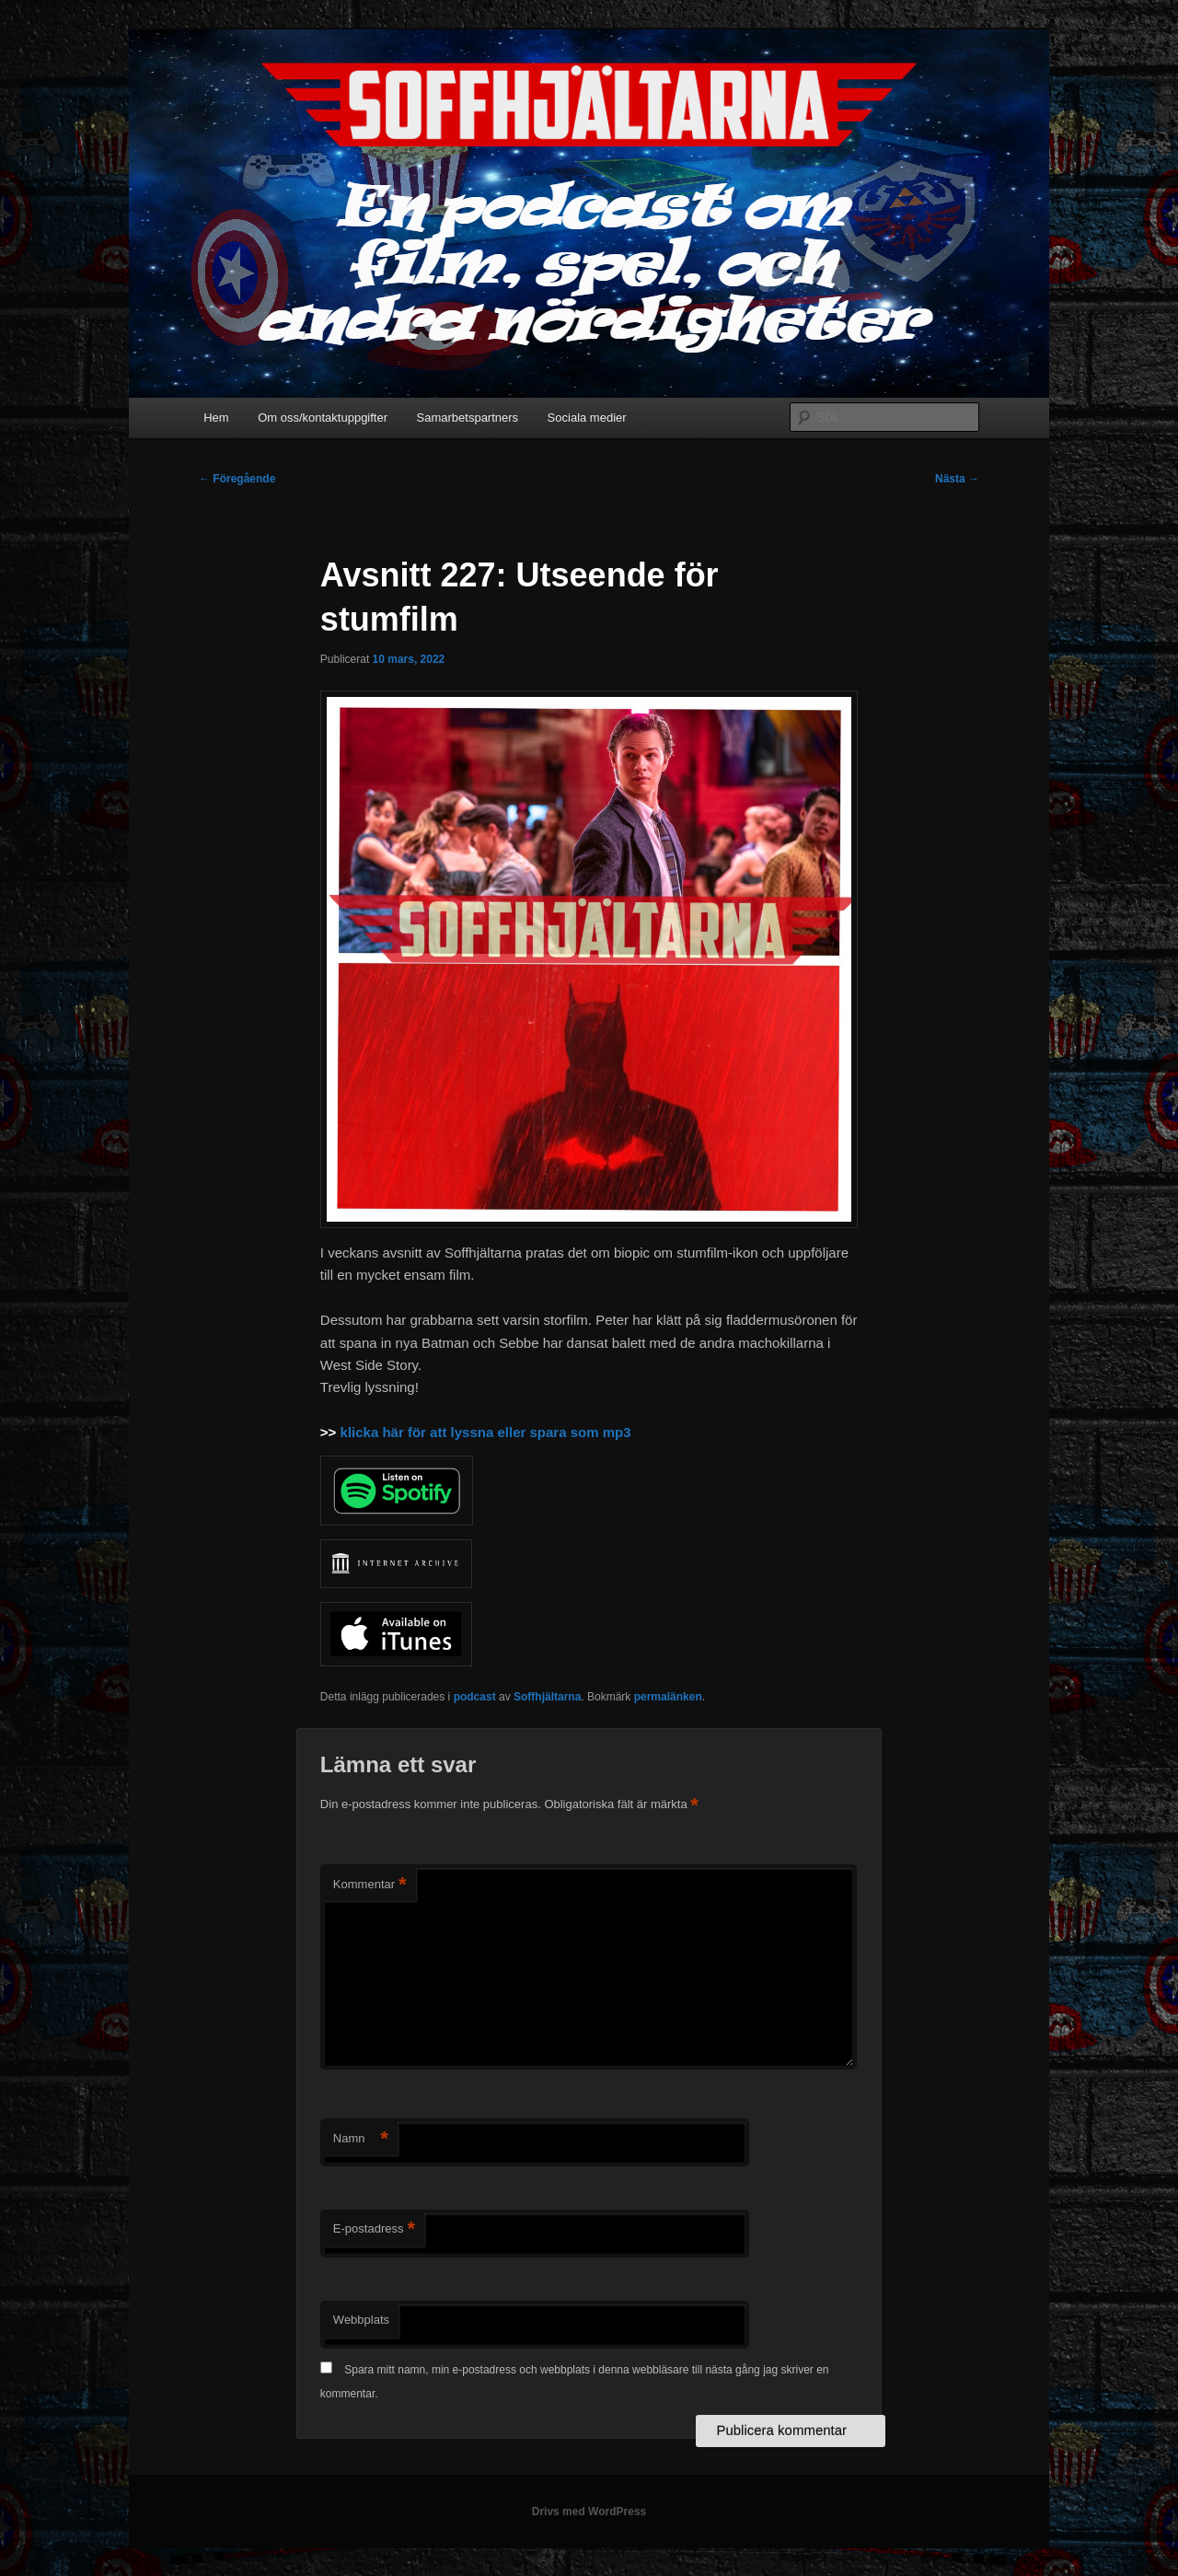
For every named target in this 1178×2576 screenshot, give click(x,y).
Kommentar (370, 1885)
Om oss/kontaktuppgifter (322, 417)
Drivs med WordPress (589, 2511)
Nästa (957, 478)
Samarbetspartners (468, 417)
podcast (475, 1696)
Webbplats (361, 2320)
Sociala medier (587, 417)
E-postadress (374, 2229)
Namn (360, 2139)
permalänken (668, 1696)
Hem (215, 417)
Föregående (237, 478)
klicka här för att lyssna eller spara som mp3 (486, 1432)
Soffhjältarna (547, 1696)
